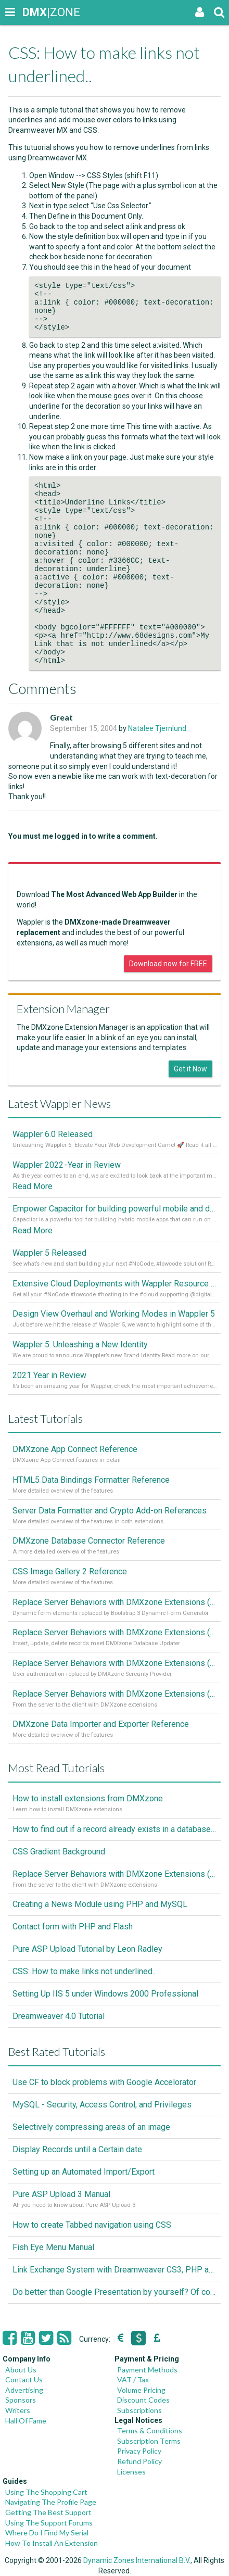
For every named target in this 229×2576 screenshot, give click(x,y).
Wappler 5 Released (49, 1253)
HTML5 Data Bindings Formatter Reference (91, 1480)
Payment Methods (147, 2369)
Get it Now (190, 1069)
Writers (17, 2410)
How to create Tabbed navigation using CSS (91, 2225)
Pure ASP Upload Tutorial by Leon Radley (87, 1949)
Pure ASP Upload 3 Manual (61, 2194)
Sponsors (20, 2399)
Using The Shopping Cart (46, 2491)
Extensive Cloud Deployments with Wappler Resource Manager (114, 1284)
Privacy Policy (139, 2450)
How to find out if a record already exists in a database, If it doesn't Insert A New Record (114, 1829)
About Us (20, 2369)
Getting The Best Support (48, 2512)
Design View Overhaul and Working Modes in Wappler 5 (113, 1314)
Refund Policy (139, 2461)
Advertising (24, 2389)
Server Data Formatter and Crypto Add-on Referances (109, 1511)
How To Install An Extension (51, 2543)
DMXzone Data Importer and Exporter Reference (100, 1724)
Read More (32, 1186)
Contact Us (24, 2379)
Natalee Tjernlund (157, 728)
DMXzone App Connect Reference (74, 1449)
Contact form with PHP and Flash (72, 1926)
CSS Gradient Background (58, 1852)
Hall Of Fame (25, 2420)
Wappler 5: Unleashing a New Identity (80, 1344)
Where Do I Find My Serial (46, 2532)
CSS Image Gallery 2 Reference (69, 1571)
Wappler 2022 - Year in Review (66, 1165)
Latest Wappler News (59, 1103)
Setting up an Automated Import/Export (83, 2172)
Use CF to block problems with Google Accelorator (104, 2082)
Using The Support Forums (49, 2522)
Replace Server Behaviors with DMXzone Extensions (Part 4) (114, 1602)
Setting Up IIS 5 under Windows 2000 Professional (105, 1994)
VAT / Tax (133, 2379)
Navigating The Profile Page (50, 2501)
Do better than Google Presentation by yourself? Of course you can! (114, 2292)
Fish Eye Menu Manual (53, 2247)
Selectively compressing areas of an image (91, 2127)
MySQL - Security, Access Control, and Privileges (102, 2105)
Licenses (131, 2471)
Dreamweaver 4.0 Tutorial (58, 2016)
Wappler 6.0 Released (52, 1134)
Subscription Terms (149, 2440)
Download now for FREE (168, 963)
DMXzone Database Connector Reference (88, 1541)
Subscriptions (139, 2410)
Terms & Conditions (149, 2430)
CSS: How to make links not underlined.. (84, 1971)
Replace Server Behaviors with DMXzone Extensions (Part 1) (114, 1694)
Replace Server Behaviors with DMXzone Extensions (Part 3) (114, 1632)
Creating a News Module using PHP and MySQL (99, 1904)
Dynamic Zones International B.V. (136, 2560)
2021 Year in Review (49, 1375)
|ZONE (32, 12)
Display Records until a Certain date (77, 2149)
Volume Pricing (141, 2389)
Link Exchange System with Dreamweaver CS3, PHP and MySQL (114, 2270)
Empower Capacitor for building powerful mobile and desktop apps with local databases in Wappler (114, 1209)
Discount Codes (143, 2399)
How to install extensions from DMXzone (87, 1798)
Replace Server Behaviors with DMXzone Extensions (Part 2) (114, 1663)
